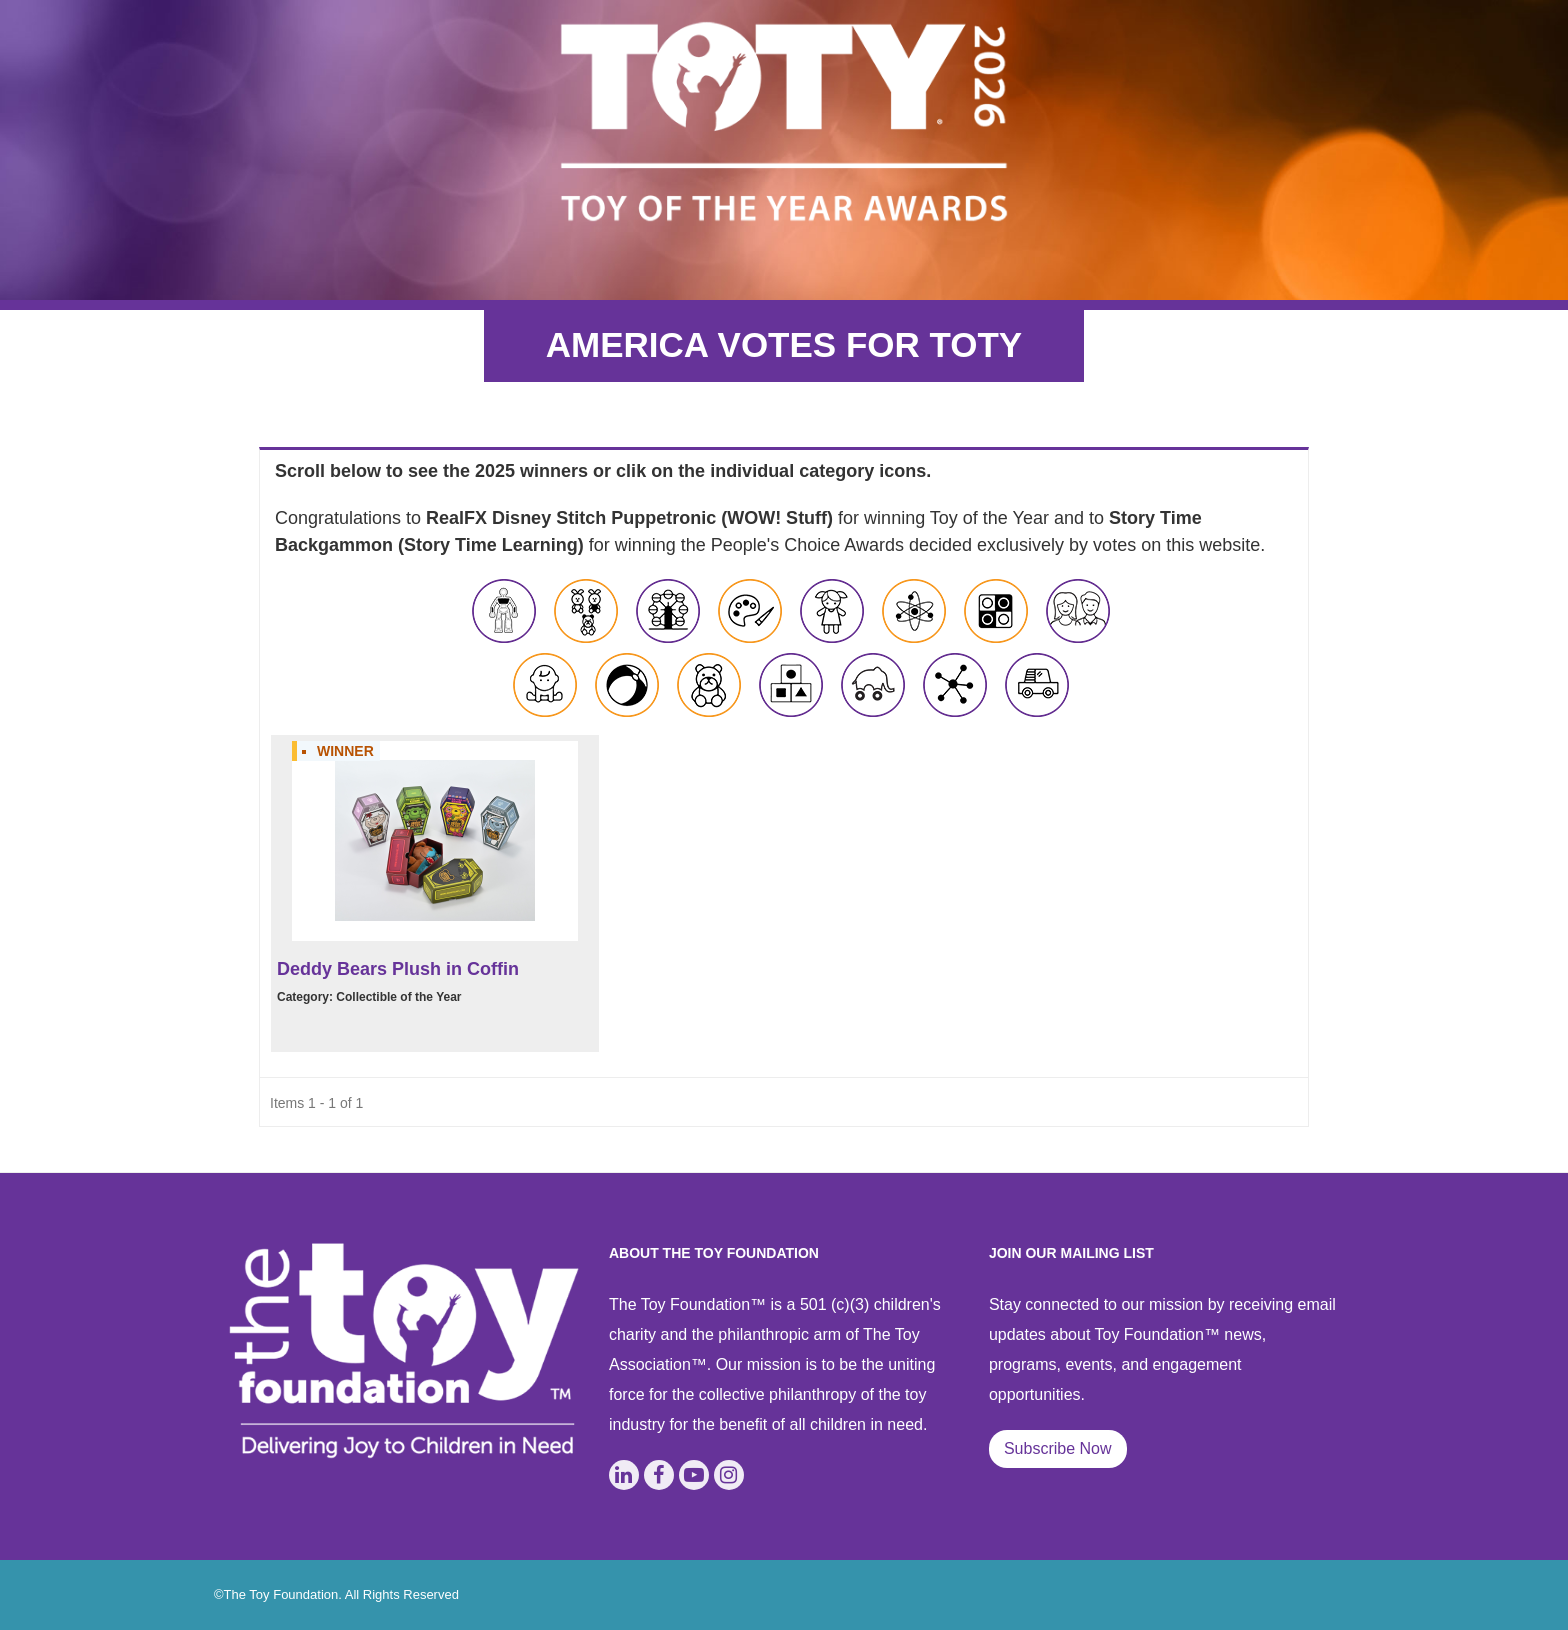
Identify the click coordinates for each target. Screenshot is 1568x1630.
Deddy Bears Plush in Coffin (398, 969)
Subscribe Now (1058, 1448)
